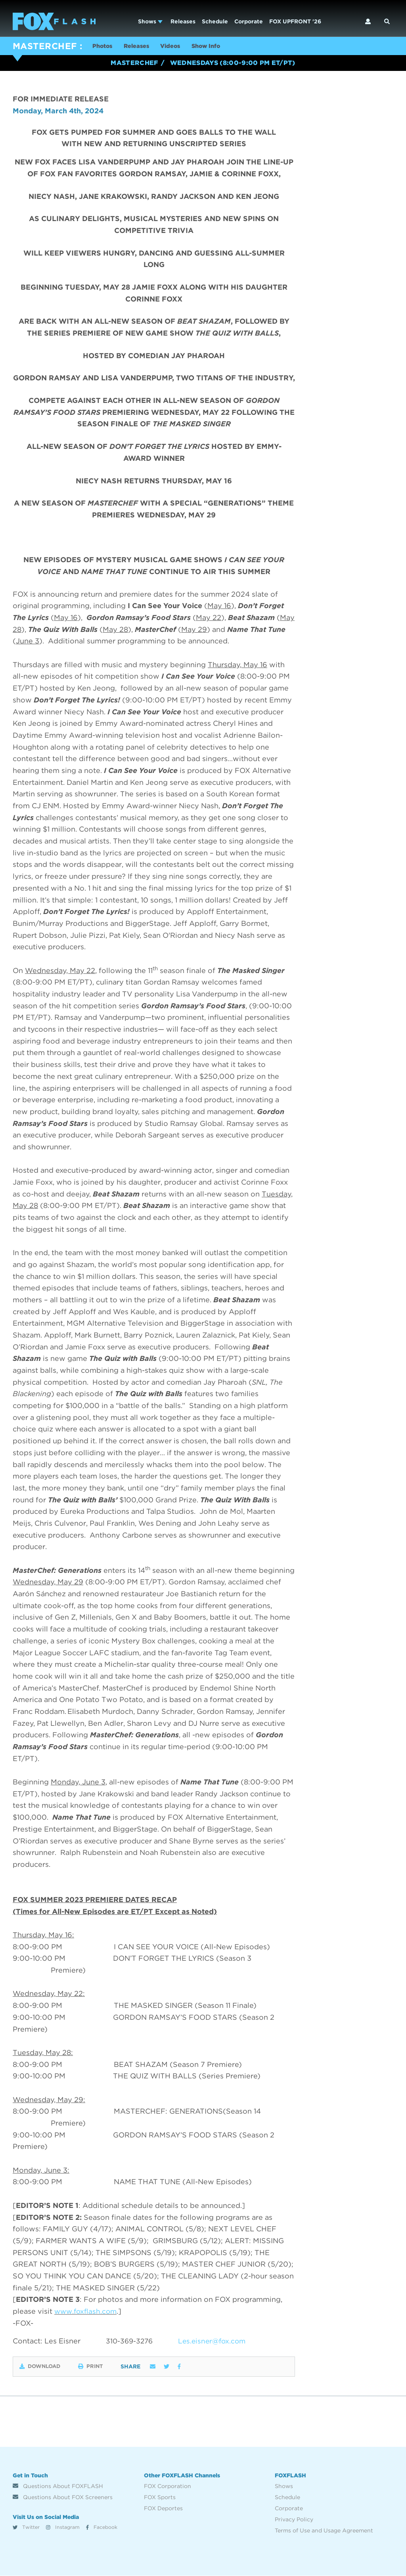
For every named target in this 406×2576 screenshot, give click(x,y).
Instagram (63, 2528)
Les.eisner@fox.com (215, 2341)
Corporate (248, 21)
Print (102, 2367)
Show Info (221, 47)
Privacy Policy (294, 2520)
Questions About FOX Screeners (63, 2497)
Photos (103, 47)
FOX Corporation (167, 2486)
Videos (181, 47)
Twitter (26, 2528)
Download (41, 2367)
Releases (182, 21)
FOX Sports (160, 2497)
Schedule (215, 21)
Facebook (101, 2528)
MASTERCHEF (45, 46)
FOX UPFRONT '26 (295, 21)
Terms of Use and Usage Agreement (324, 2531)
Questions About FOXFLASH (58, 2486)
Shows (150, 21)
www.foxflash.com (87, 2312)
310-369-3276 (130, 2341)
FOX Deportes (163, 2508)
